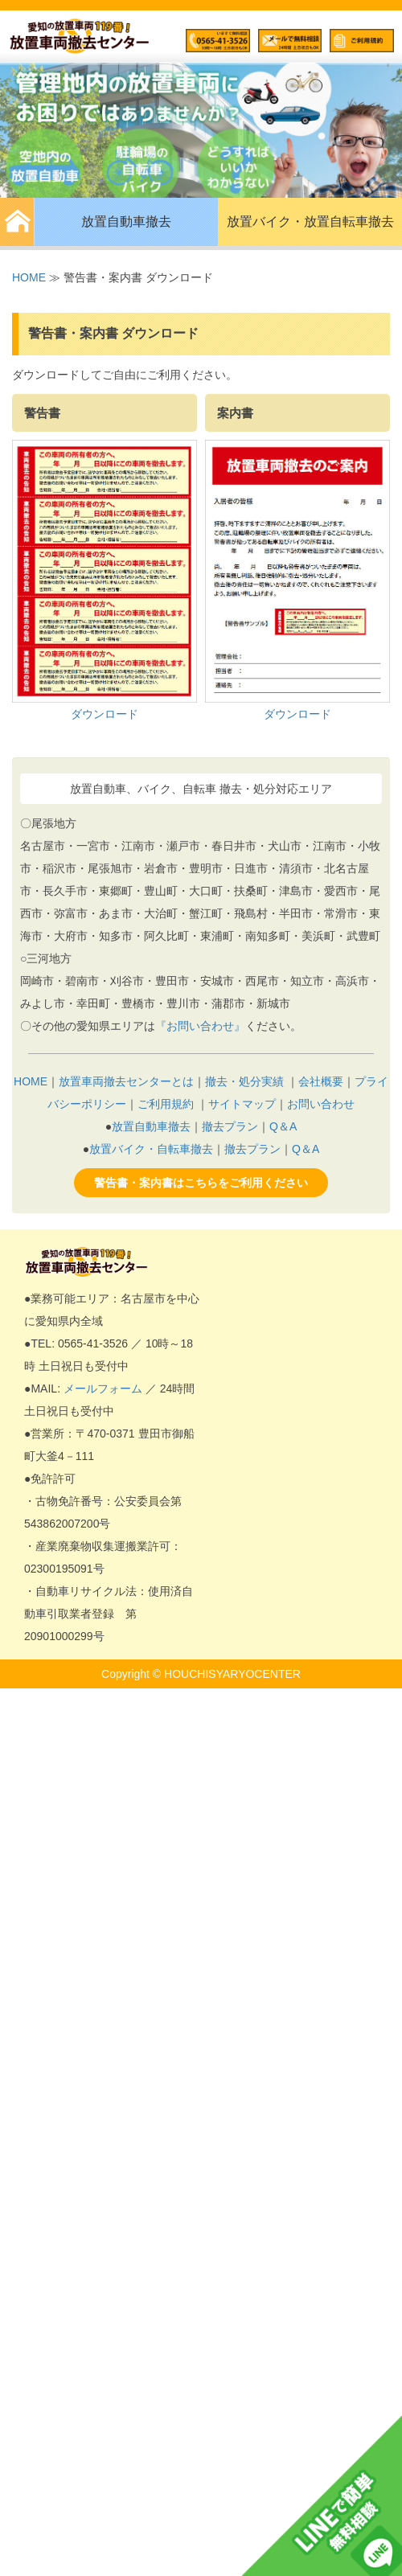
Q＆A (283, 1126)
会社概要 (320, 1081)
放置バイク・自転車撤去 (151, 1148)
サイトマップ (242, 1103)
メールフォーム (103, 1388)
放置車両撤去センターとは (126, 1081)
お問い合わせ (321, 1103)
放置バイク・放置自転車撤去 (310, 221)
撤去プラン (230, 1126)
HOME (29, 277)
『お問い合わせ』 (200, 1025)
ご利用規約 (165, 1103)
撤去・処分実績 (244, 1081)
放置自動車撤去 (126, 221)
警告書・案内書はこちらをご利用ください (201, 1182)
